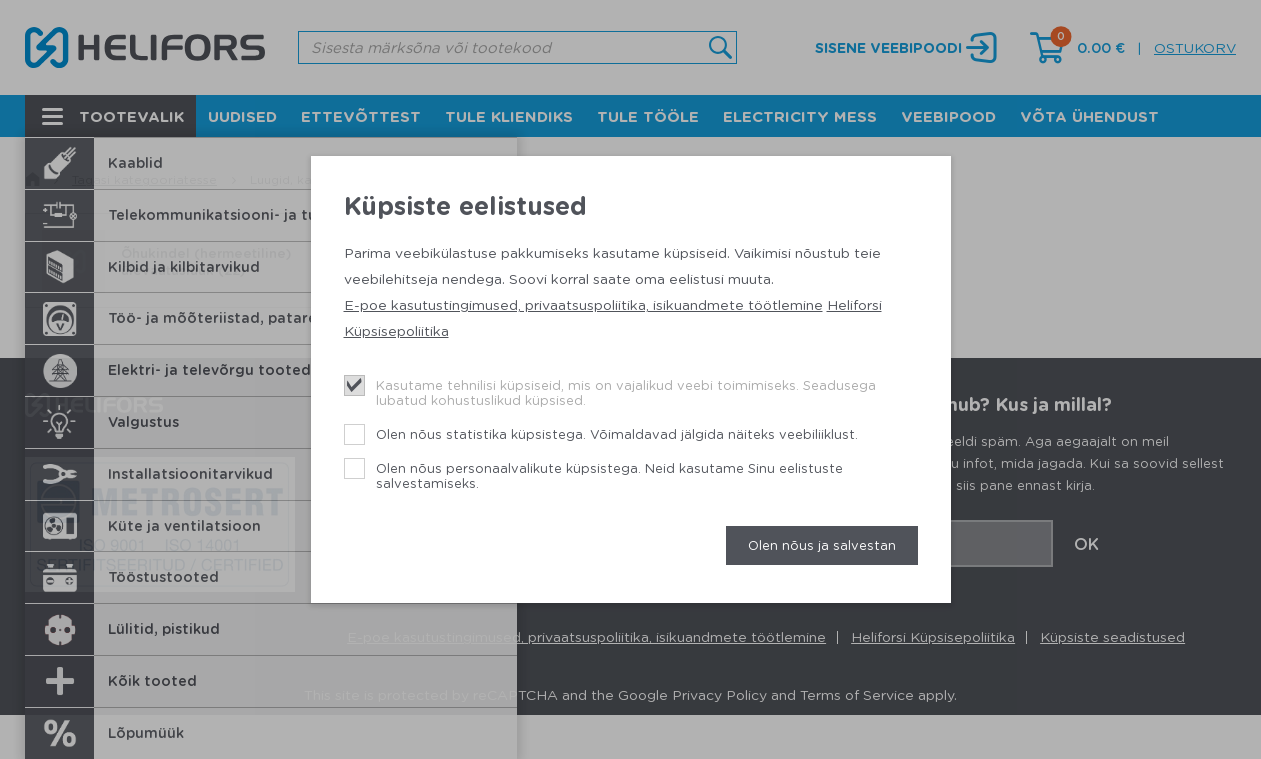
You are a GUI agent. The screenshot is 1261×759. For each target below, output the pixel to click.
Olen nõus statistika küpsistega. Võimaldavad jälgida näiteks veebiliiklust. (617, 433)
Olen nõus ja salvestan (822, 544)
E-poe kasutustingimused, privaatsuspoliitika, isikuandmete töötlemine (583, 304)
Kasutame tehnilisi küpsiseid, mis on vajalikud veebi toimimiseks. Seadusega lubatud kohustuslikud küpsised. (626, 392)
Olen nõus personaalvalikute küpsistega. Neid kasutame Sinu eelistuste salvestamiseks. (609, 475)
